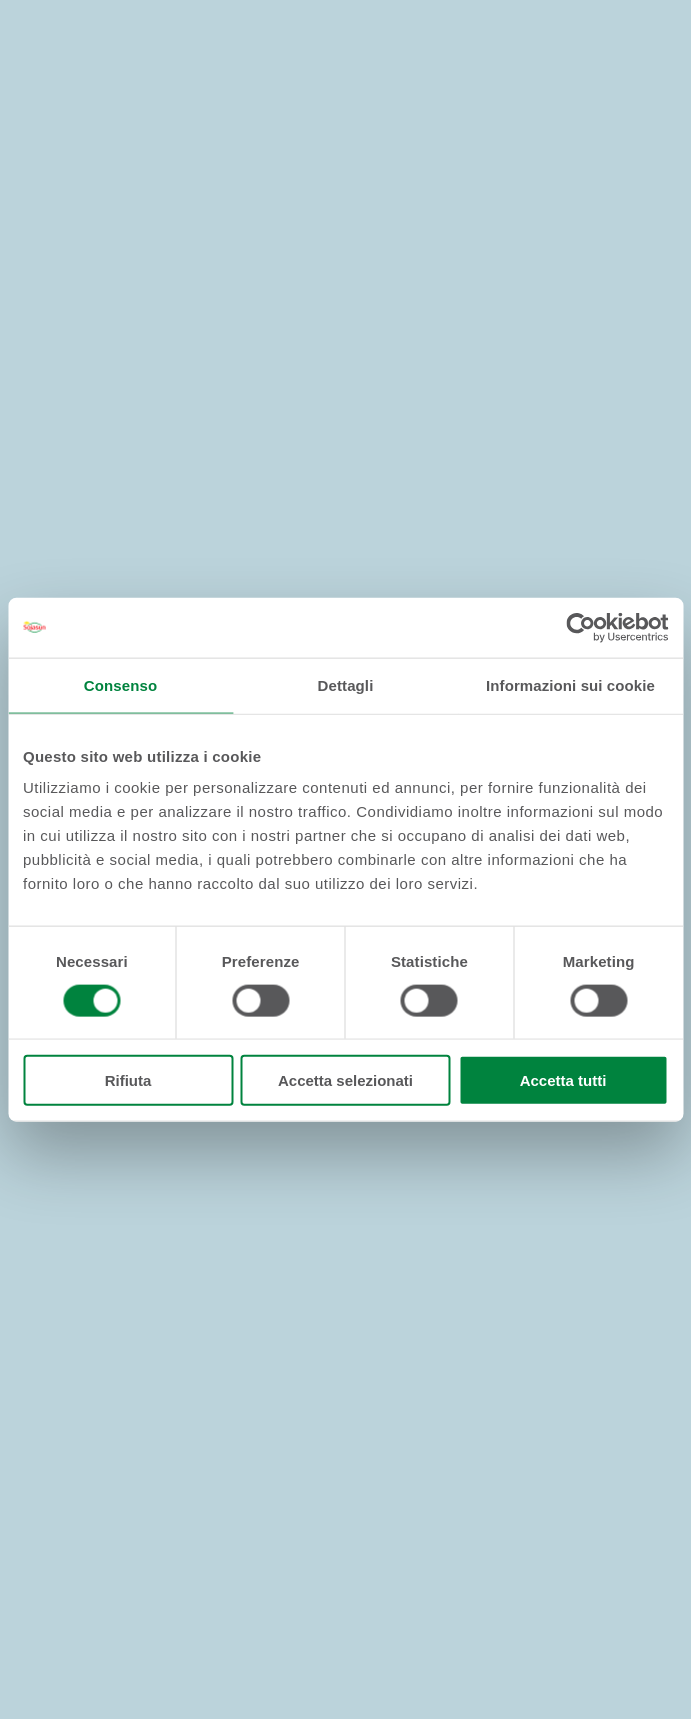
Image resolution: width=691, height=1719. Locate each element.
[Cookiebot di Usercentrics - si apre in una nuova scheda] (580, 627)
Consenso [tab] (120, 684)
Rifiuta (128, 1080)
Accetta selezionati (345, 1080)
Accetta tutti (563, 1080)
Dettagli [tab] (346, 684)
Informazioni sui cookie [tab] (570, 684)
